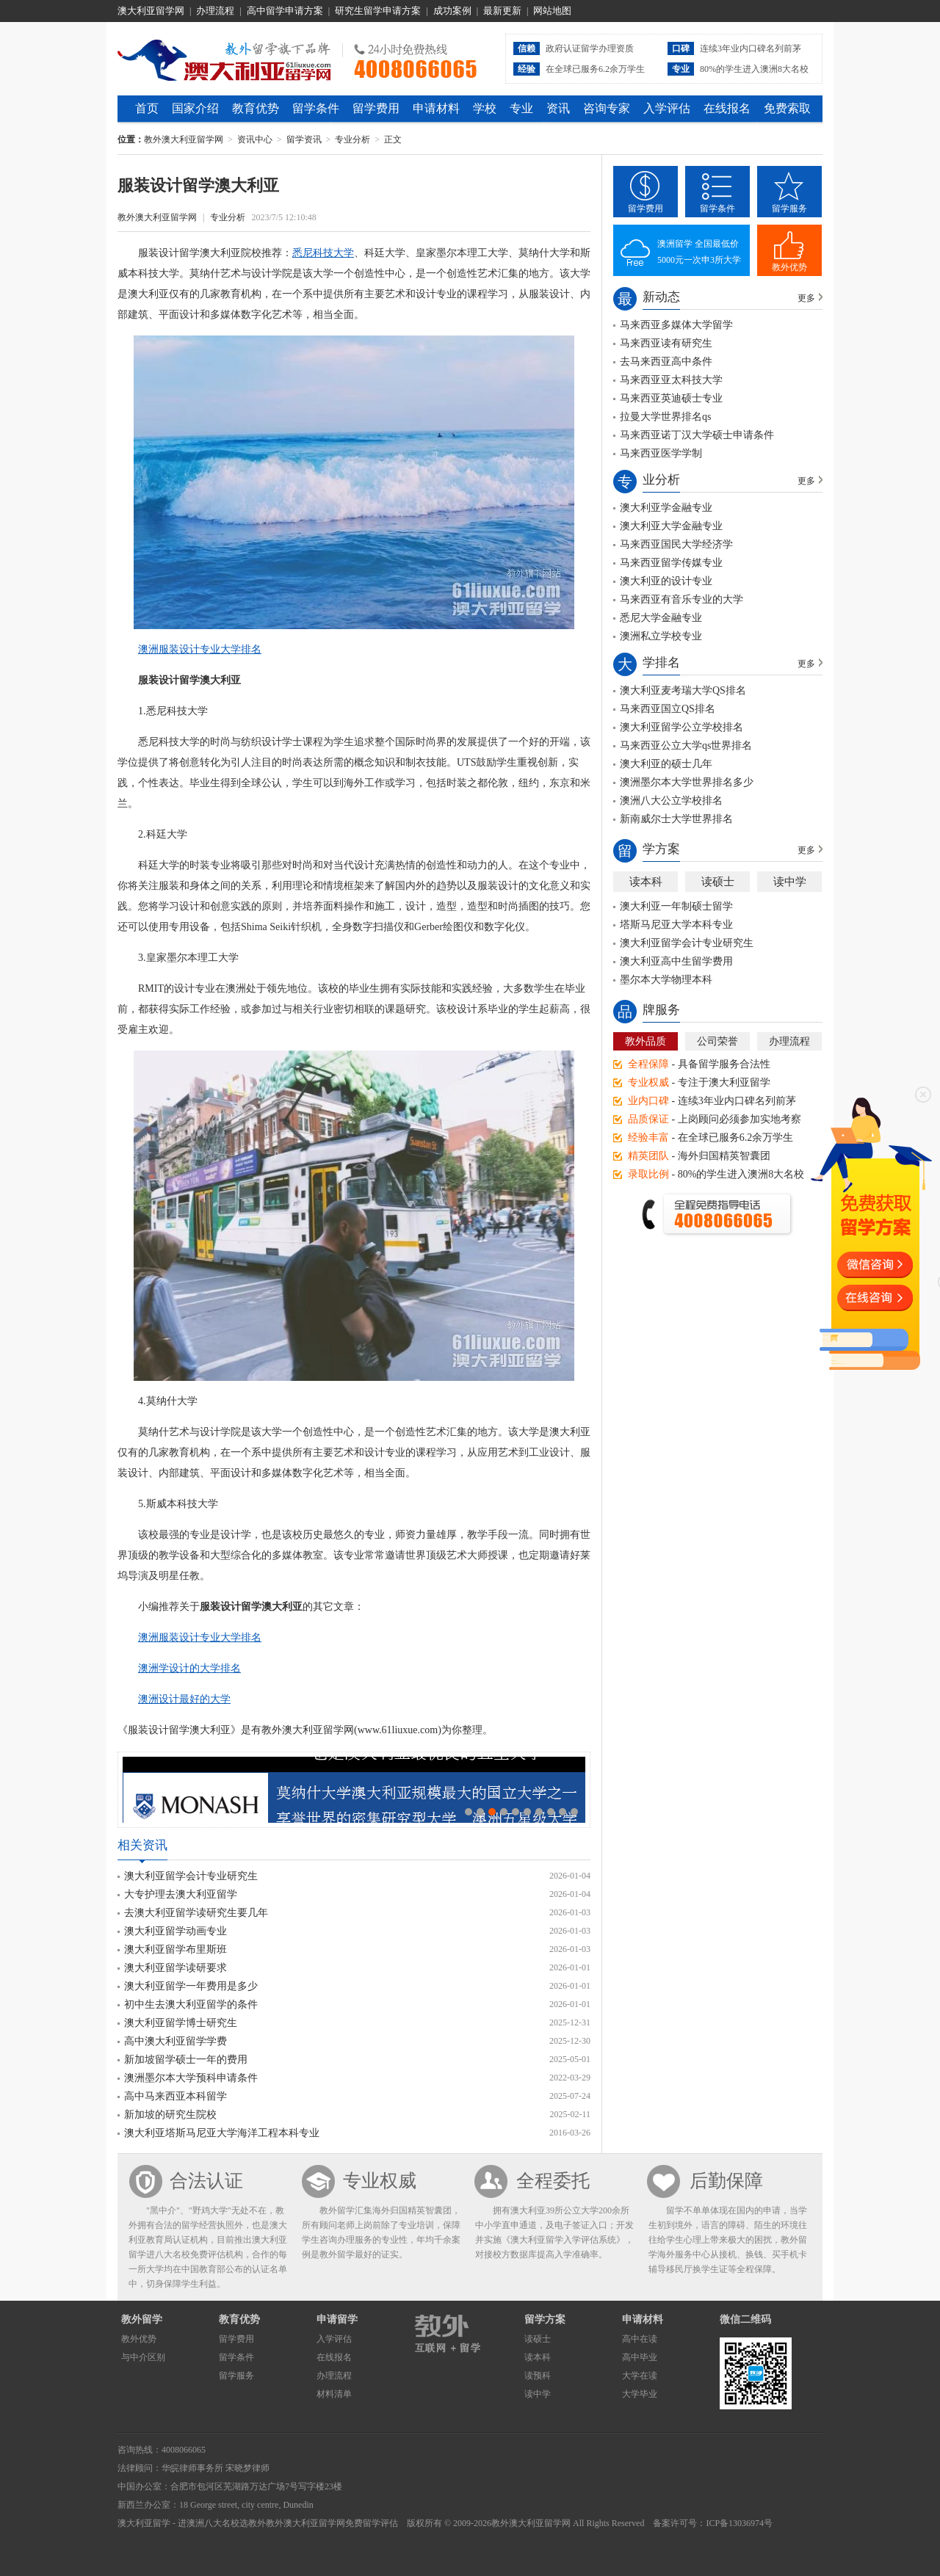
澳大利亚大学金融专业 (671, 525)
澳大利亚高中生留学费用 (676, 961)
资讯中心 (254, 139)
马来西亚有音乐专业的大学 (681, 599)
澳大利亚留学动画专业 (175, 1931)
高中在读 (639, 2339)
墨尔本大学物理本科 (666, 979)
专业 (521, 108)
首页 (147, 108)
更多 (806, 298)
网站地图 (552, 10)
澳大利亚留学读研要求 (175, 1967)
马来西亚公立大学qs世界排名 (686, 745)
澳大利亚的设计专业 (666, 581)
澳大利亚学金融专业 (666, 507)
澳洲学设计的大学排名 (189, 1668)
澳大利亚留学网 (151, 10)
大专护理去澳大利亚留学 (180, 1894)
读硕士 (717, 882)
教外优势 (789, 267)
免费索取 (787, 108)
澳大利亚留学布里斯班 (175, 1949)
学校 (484, 108)
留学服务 (789, 208)
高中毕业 (639, 2357)
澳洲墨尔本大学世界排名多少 (686, 782)
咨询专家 (606, 108)
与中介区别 (143, 2357)
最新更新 (502, 10)
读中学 (789, 882)
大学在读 (639, 2375)
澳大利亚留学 (144, 2523)
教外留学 (141, 2319)
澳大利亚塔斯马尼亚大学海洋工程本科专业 (221, 2132)
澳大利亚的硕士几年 (666, 763)
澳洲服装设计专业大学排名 (199, 649)
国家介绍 (195, 108)
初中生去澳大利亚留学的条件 (191, 2004)
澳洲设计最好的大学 (184, 1699)
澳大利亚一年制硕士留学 (676, 906)
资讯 (558, 108)
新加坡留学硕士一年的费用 (185, 2059)
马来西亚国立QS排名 (667, 708)
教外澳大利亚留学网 (224, 58)
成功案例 (452, 10)
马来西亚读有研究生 (666, 343)
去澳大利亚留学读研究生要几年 (196, 1912)
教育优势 (255, 108)
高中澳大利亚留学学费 (175, 2041)
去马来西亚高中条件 (666, 361)
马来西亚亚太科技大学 (671, 379)
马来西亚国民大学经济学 (676, 544)
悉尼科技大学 (323, 252)
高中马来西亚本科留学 (175, 2096)
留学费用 (376, 108)
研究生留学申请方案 (378, 10)
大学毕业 (639, 2394)
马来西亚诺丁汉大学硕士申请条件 (697, 434)
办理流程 (215, 10)
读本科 (645, 882)
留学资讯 (304, 139)
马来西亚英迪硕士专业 (671, 398)
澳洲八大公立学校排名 (671, 800)
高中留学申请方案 (285, 10)
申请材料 (436, 108)
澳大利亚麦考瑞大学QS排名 (683, 690)
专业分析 (352, 139)
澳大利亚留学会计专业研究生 (191, 1876)
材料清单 (334, 2394)
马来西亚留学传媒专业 (671, 562)
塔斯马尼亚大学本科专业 (676, 924)
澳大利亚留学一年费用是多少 (191, 1986)
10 (574, 1811)
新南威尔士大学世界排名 (676, 818)
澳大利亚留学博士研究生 (180, 2022)
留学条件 (315, 108)
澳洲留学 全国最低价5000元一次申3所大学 (699, 252)
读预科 (537, 2375)
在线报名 (727, 108)
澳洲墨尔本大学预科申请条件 (191, 2077)
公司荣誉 (717, 1041)
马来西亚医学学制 (661, 453)
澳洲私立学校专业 (661, 636)
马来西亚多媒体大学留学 (676, 324)
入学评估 (666, 108)
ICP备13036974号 (739, 2523)
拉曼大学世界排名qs (665, 416)
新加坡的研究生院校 (170, 2114)
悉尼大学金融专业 (661, 617)
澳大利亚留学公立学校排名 (681, 727)
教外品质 (645, 1041)
